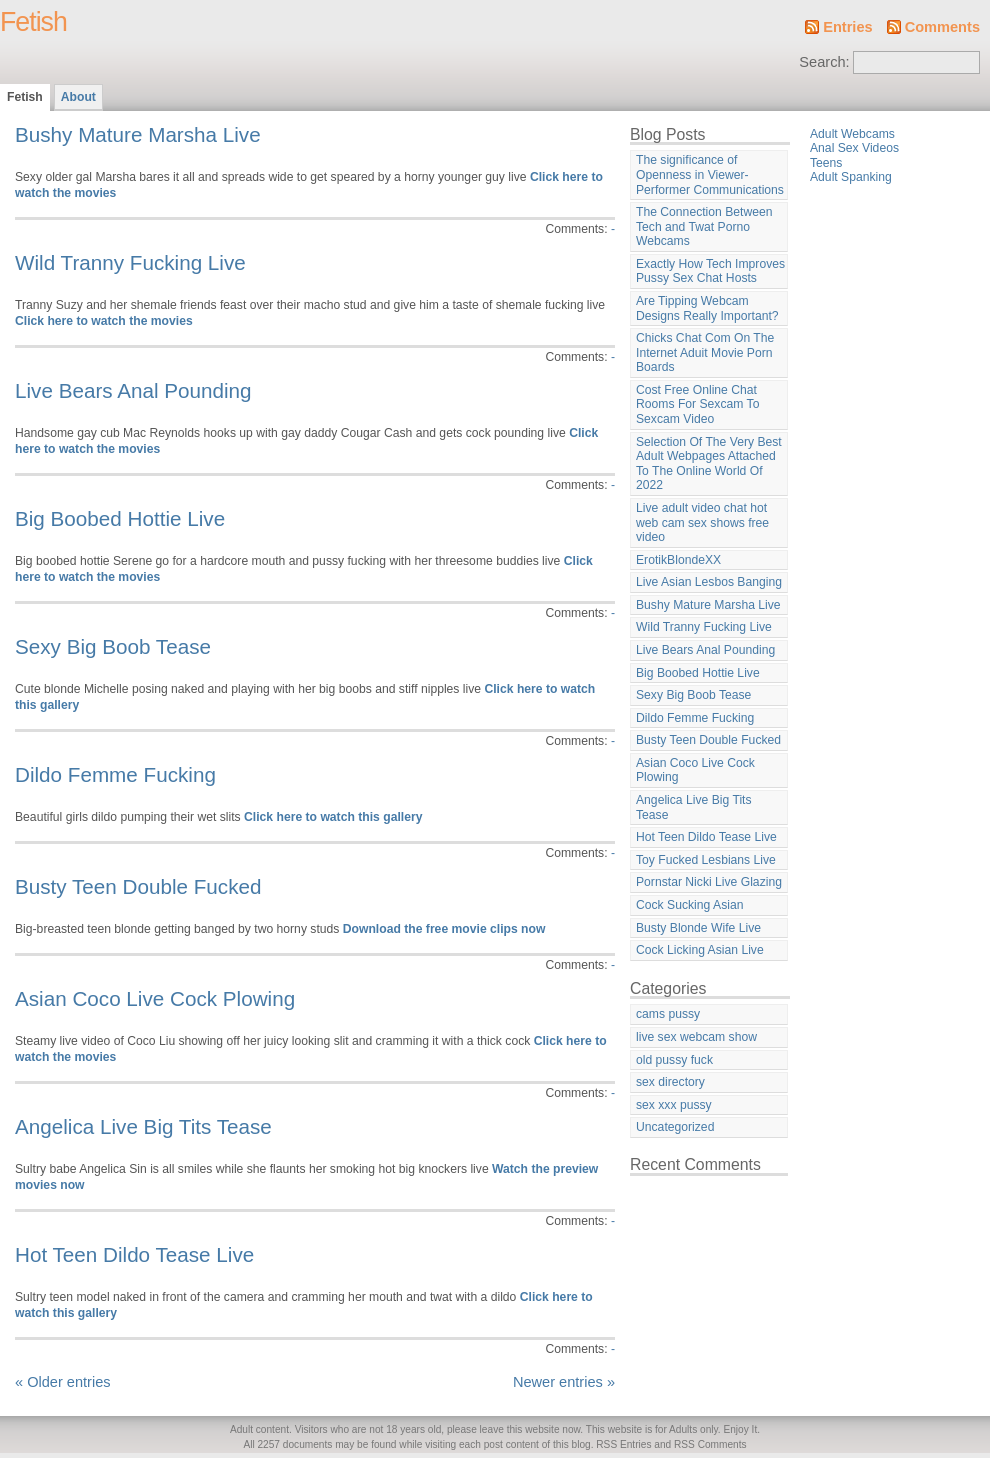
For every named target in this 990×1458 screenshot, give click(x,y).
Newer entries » (564, 1382)
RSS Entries (623, 1444)
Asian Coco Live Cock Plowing (155, 998)
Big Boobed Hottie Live (120, 518)
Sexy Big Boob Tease (113, 646)
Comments (942, 27)
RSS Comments (710, 1444)
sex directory (670, 1082)
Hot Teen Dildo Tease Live (134, 1254)
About (78, 97)
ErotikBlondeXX (678, 560)
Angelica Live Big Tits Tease (143, 1126)
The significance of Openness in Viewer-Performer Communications (710, 174)
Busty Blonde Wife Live (698, 928)
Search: (824, 62)
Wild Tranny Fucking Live (130, 262)
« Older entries (63, 1382)
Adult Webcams (852, 134)
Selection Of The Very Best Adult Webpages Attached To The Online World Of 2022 (709, 464)
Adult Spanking (851, 177)
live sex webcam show (696, 1037)
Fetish (33, 22)
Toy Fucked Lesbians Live (706, 860)
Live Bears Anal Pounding (133, 390)
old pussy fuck (674, 1060)
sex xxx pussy (674, 1105)
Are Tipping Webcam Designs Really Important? (707, 308)
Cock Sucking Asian (689, 905)
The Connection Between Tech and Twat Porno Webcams (704, 226)
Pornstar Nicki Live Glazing (709, 882)
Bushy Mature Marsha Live (138, 134)
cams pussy (668, 1014)
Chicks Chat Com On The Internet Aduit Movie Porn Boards (705, 352)
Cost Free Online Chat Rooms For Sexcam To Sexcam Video (697, 404)
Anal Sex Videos (854, 148)
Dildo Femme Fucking (115, 774)
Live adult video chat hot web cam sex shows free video (702, 522)
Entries (847, 27)
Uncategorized (675, 1127)
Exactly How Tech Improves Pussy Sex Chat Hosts (710, 271)
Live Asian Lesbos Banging (709, 582)
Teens (826, 163)
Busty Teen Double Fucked (138, 886)
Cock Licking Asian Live (700, 950)
